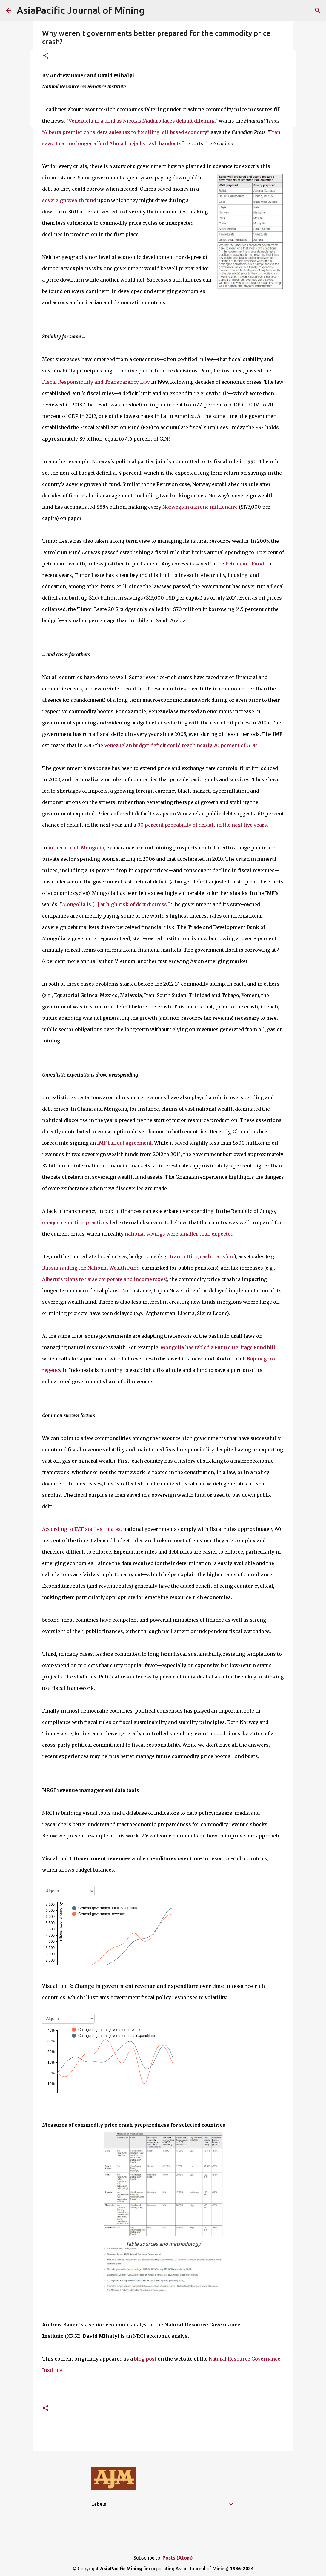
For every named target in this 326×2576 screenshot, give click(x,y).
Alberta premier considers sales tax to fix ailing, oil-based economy (125, 132)
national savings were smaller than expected (179, 1234)
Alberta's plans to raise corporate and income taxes (103, 1279)
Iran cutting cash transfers (202, 1256)
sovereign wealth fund (69, 200)
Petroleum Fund (244, 564)
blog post (145, 2359)
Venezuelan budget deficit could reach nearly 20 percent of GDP (180, 745)
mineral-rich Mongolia (76, 848)
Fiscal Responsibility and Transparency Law (96, 382)
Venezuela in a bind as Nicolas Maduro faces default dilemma (142, 121)
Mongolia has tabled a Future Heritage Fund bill (218, 1347)
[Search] (317, 10)
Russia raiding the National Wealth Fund (90, 1268)
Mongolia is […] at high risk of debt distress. (114, 904)
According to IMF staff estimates (81, 1529)
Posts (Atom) (177, 2557)
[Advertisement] (145, 2530)
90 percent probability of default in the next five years (202, 825)
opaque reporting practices (75, 1222)
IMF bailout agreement (124, 1143)
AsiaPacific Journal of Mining (80, 10)
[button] (45, 56)
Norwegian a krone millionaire (200, 507)
